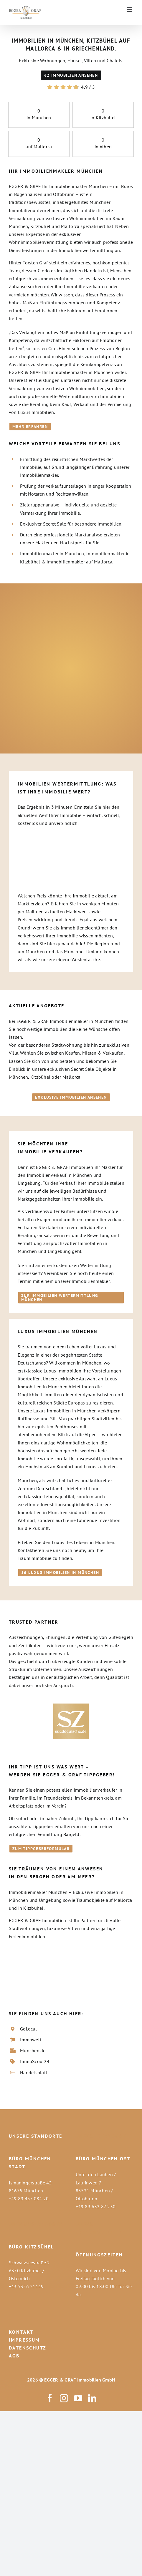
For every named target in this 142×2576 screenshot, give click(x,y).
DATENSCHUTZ (27, 2348)
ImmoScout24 (34, 2061)
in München (39, 117)
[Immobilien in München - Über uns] (30, 426)
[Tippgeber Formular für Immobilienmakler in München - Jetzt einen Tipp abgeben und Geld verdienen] (41, 1848)
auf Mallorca (39, 147)
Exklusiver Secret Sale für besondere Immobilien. (71, 524)
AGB (14, 2356)
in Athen (103, 147)
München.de (32, 2050)
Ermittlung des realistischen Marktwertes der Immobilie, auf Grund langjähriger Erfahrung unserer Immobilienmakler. (74, 467)
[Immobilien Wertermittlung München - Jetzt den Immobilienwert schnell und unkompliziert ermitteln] (71, 1297)
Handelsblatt (33, 2072)
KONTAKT (21, 2332)
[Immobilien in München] (71, 75)
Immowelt (30, 2040)
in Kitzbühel (103, 117)
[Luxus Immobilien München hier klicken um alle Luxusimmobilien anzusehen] (60, 1572)
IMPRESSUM (24, 2340)
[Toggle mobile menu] (130, 9)
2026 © (35, 2380)
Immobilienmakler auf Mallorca (79, 562)
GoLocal (28, 2029)
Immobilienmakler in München (52, 553)
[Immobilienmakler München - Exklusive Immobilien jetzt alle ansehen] (71, 1097)
